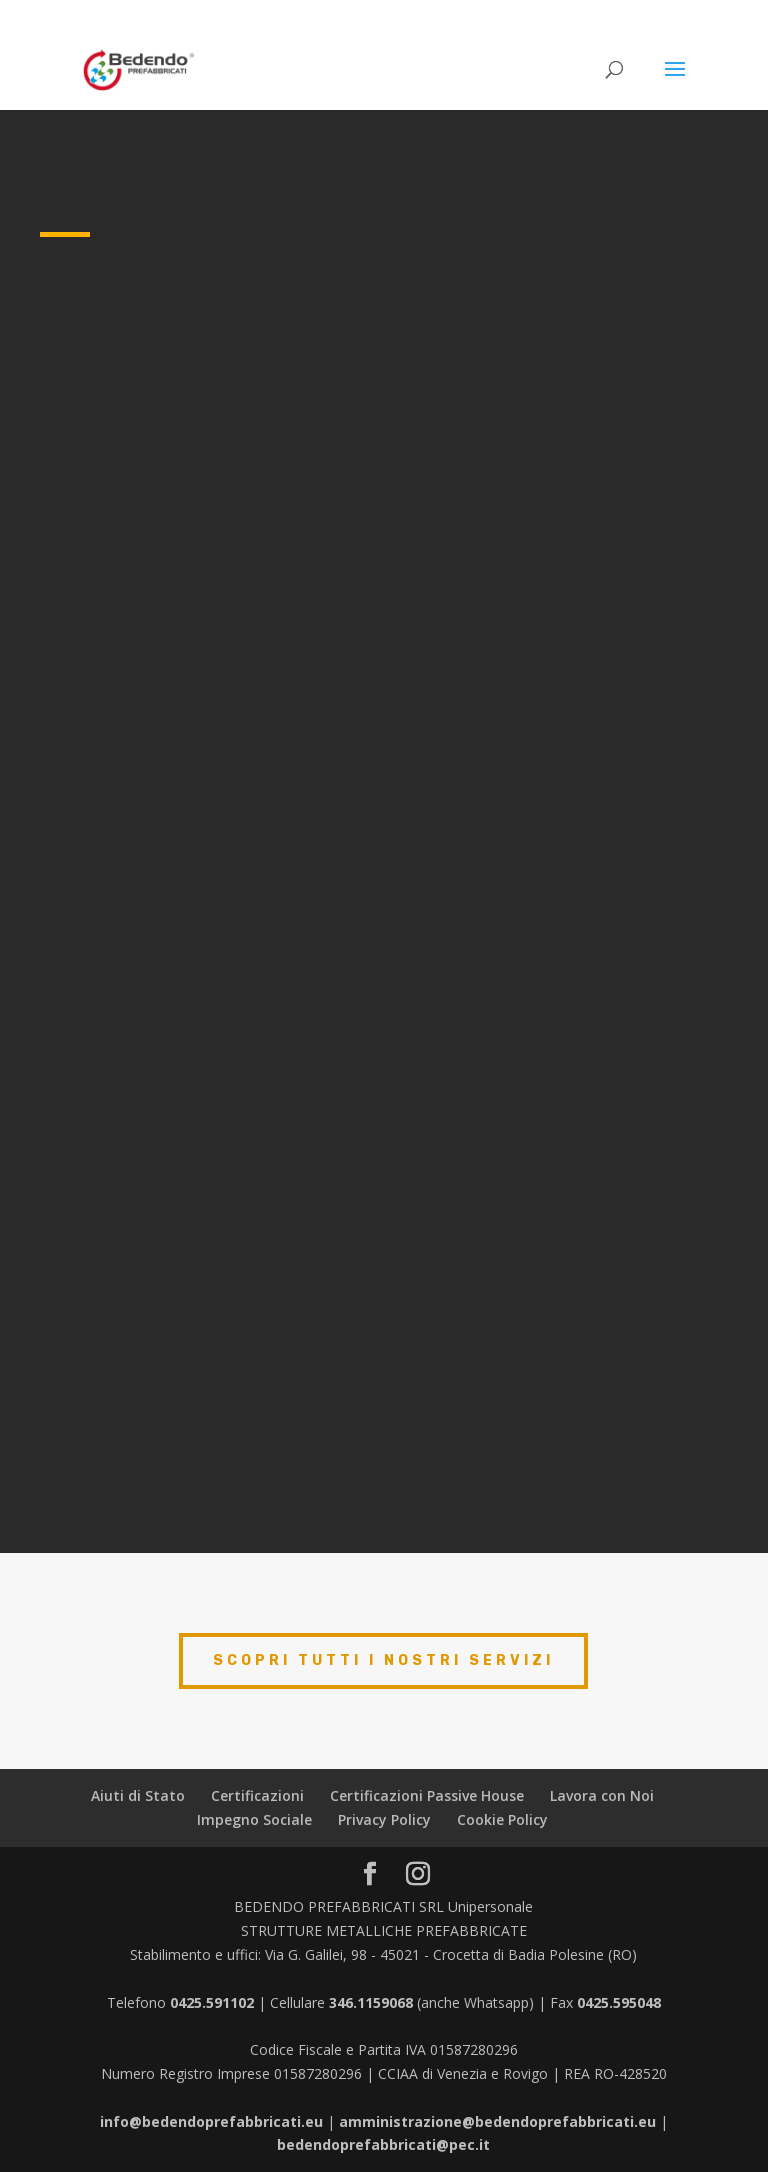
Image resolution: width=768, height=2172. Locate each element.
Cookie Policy (502, 1819)
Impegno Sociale (254, 1819)
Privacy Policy (384, 1819)
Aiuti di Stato (138, 1795)
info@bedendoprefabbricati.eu (211, 2121)
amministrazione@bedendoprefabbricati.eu (497, 2121)
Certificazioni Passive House (427, 1795)
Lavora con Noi (602, 1795)
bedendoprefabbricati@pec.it (383, 2144)
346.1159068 (371, 2002)
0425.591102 (212, 2002)
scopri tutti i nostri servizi (383, 1660)
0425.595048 (619, 2002)
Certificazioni (257, 1795)
